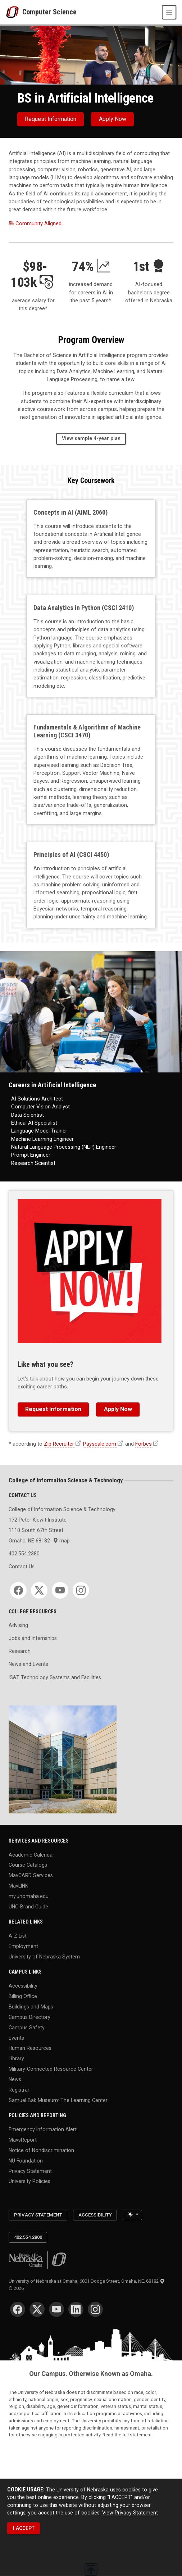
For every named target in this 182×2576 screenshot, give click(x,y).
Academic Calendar (31, 1854)
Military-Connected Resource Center (51, 2069)
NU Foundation (26, 2160)
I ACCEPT (24, 2528)
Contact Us (22, 1566)
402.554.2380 (24, 1553)
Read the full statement (127, 2434)
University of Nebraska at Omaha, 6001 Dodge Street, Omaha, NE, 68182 (87, 2281)
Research (20, 1651)
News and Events (28, 1664)
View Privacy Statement (130, 2512)
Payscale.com (99, 1444)
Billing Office (23, 1996)
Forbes (143, 1444)
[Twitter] (39, 1590)
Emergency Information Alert (43, 2129)
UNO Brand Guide (28, 1906)
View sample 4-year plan (91, 438)
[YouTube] (60, 1590)
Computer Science (49, 12)
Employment (23, 1946)
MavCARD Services (31, 1875)
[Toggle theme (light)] (132, 2215)
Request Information (50, 119)
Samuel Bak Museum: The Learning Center (58, 2100)
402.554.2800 (28, 2237)
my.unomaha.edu (29, 1896)
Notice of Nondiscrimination (41, 2150)
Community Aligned (35, 223)
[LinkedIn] (75, 2309)
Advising (18, 1625)
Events (16, 2038)
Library (16, 2058)
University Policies (29, 2181)
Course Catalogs (28, 1865)
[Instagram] (81, 1590)
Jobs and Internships (33, 1638)
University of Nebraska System (44, 1956)
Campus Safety (27, 2027)
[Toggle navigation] (169, 12)
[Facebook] (18, 1590)
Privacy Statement (30, 2171)
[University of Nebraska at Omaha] (14, 12)
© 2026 (17, 2288)
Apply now (112, 119)
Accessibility (23, 1986)
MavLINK (18, 1886)
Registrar (19, 2089)
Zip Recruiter (59, 1444)
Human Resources (30, 2048)
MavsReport (23, 2139)
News (15, 2079)
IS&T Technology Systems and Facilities (55, 1677)
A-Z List (18, 1936)
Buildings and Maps (31, 2007)
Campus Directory (29, 2017)
